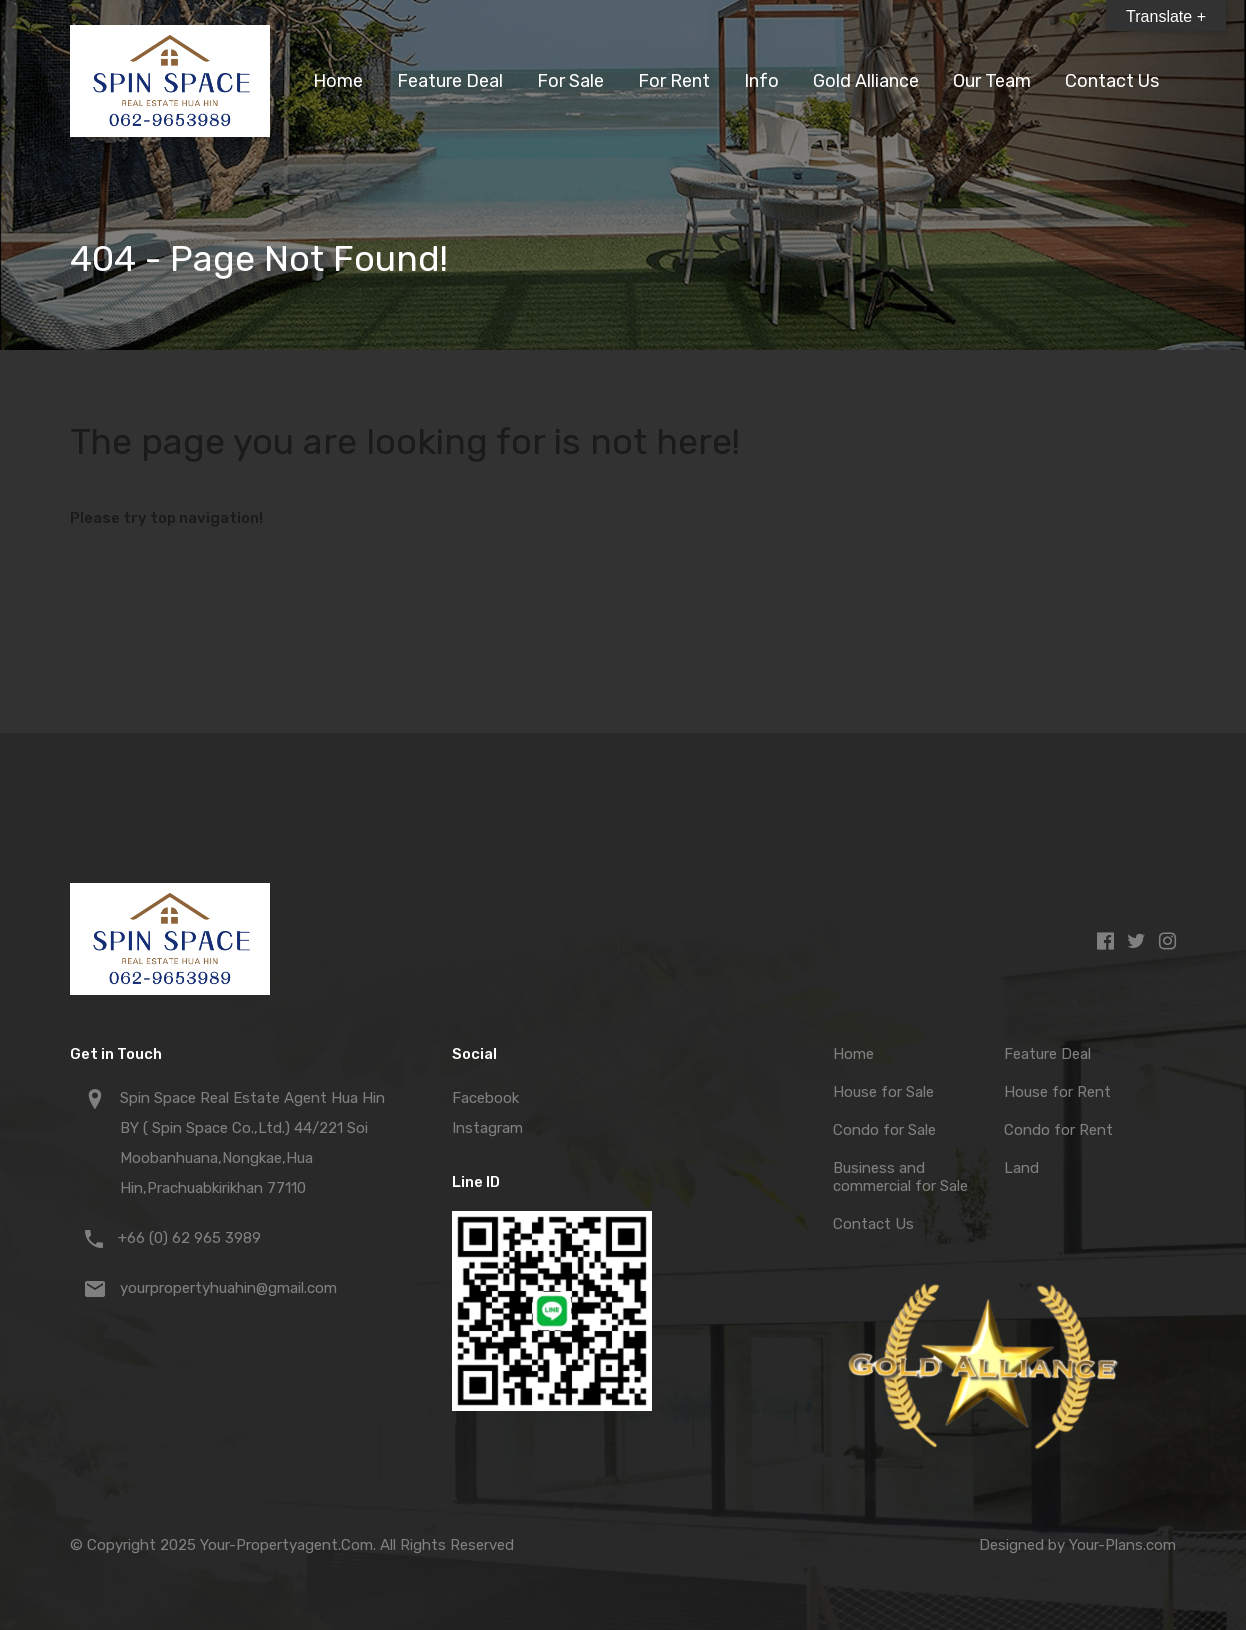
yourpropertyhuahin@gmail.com (228, 1288)
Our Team (992, 81)
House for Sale (883, 1092)
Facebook (485, 1098)
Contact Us (1112, 81)
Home (338, 81)
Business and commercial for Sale (900, 1177)
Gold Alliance (866, 81)
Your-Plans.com (1122, 1545)
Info (761, 81)
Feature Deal (450, 81)
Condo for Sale (884, 1130)
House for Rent (1057, 1092)
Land (1021, 1168)
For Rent (674, 81)
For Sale (570, 81)
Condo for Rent (1058, 1130)
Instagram (487, 1128)
